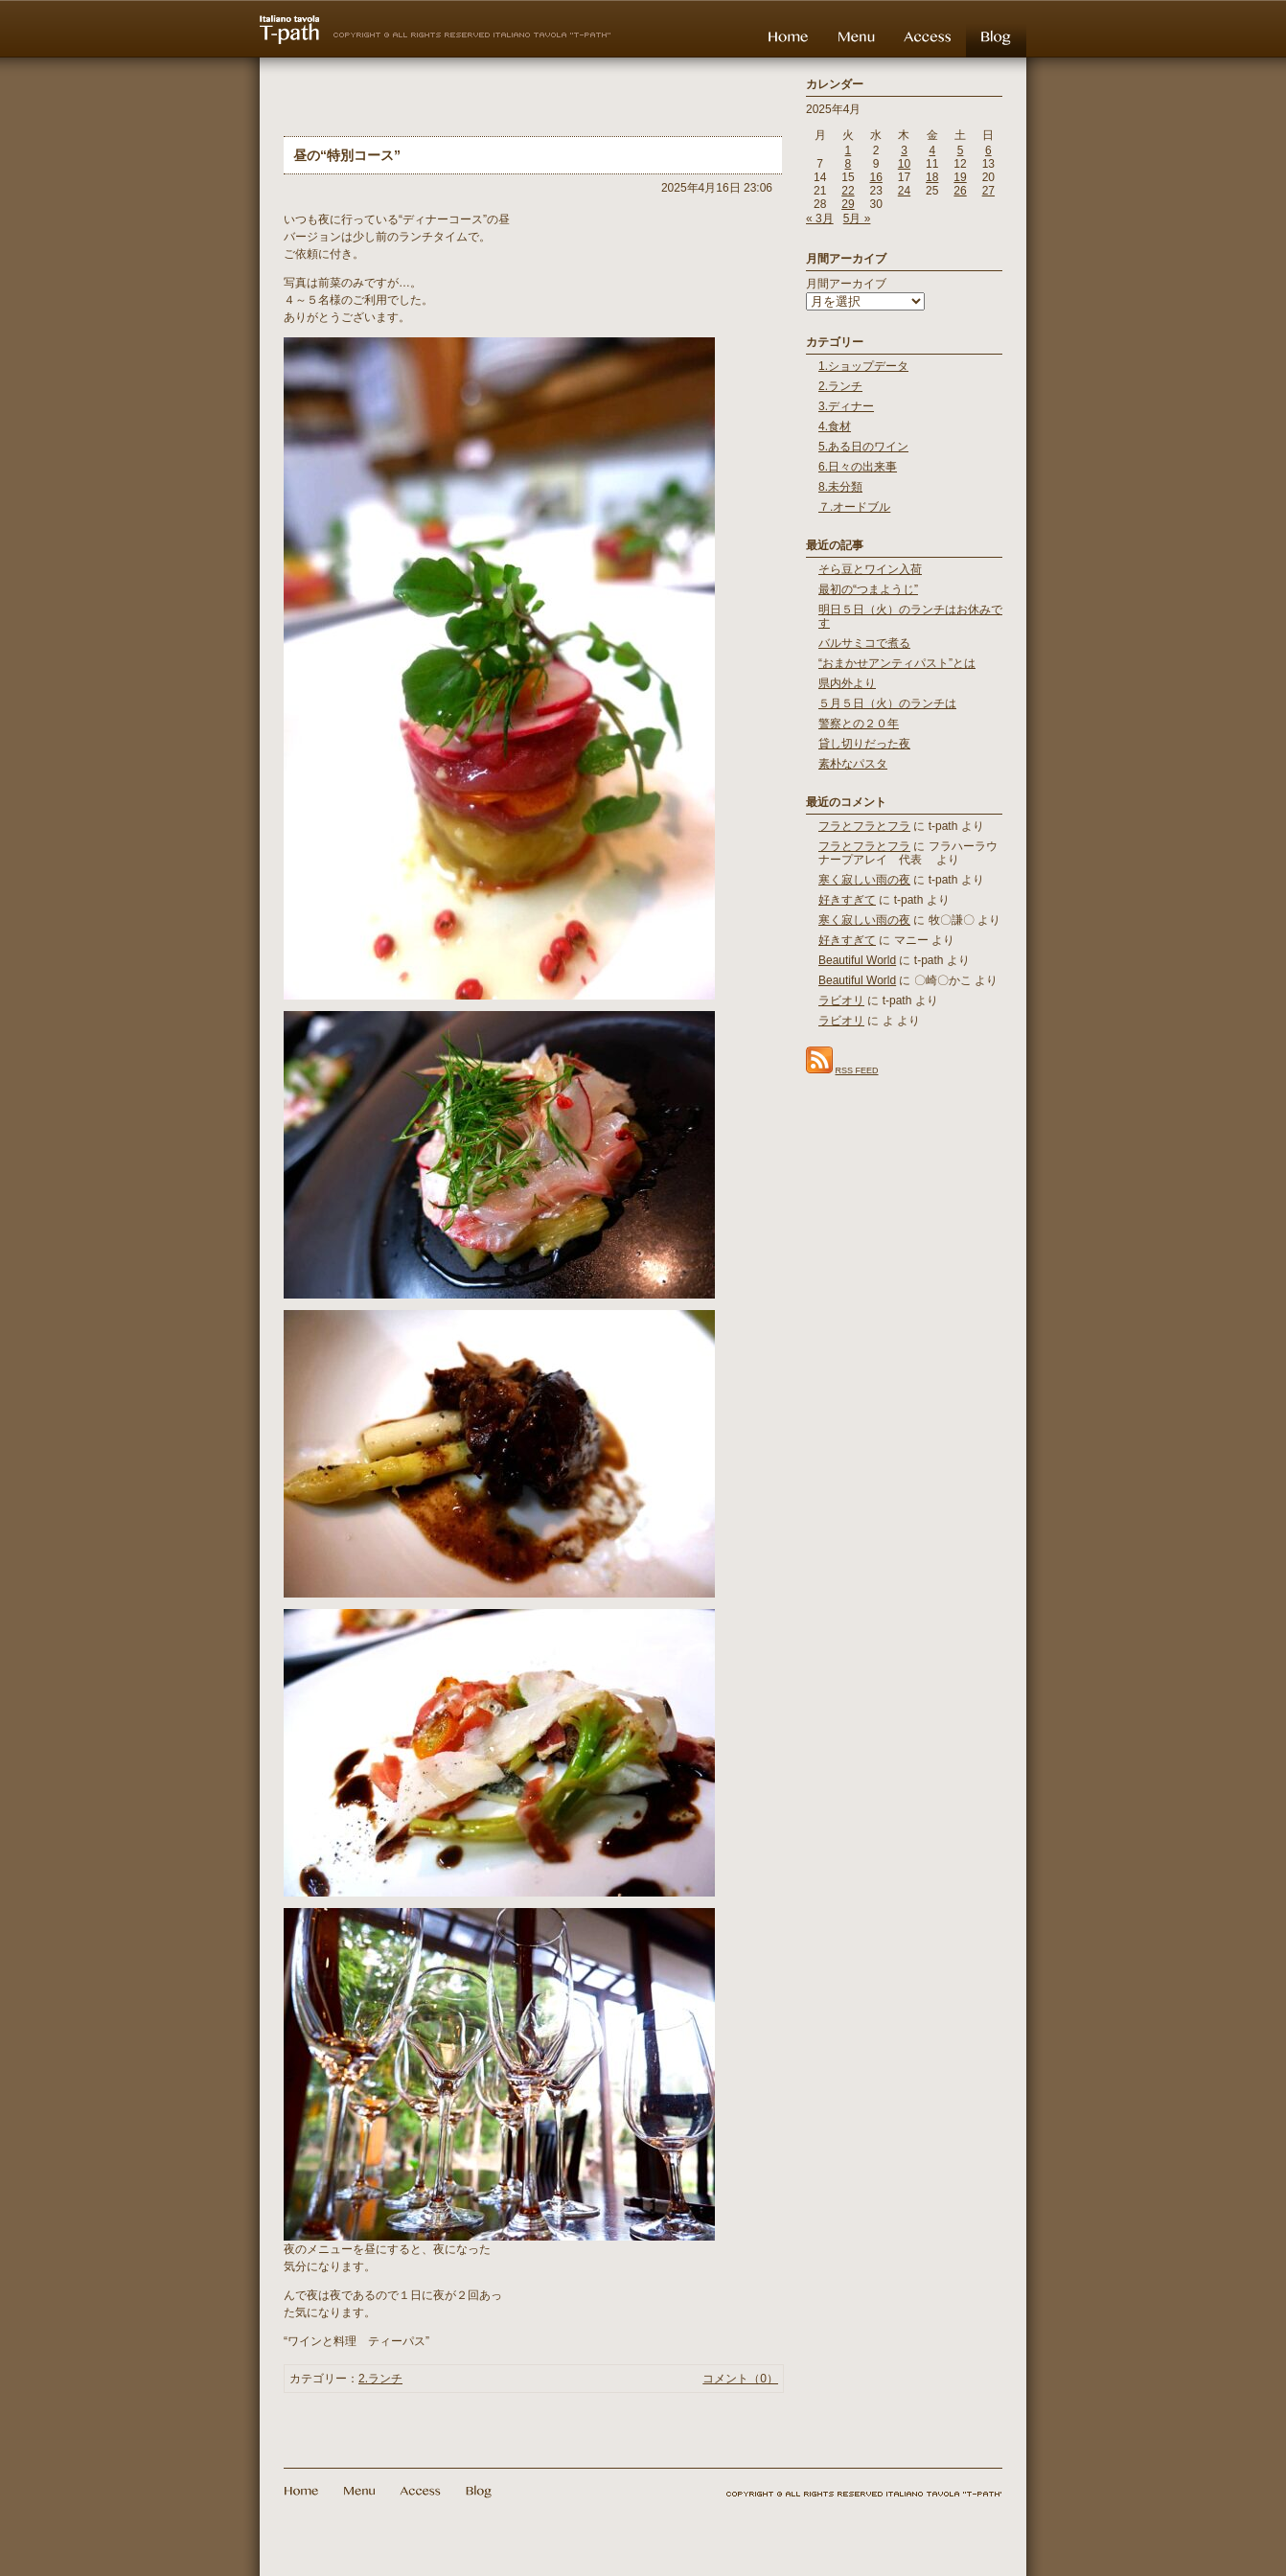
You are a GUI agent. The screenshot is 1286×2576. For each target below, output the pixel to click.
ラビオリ (841, 1000)
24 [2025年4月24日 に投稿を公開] (904, 190)
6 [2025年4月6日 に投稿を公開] (988, 150)
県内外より (847, 683)
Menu (855, 36)
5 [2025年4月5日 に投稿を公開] (960, 150)
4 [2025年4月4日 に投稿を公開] (932, 150)
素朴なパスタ (852, 763)
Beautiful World (857, 960)
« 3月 (820, 218)
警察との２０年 (858, 723)
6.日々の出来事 (857, 466)
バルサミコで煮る (864, 643)
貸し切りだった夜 (864, 743)
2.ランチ (380, 2378)
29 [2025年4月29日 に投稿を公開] (847, 204)
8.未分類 (840, 487)
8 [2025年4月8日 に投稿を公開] (848, 164)
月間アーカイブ (846, 283)
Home (787, 36)
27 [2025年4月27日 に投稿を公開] (988, 190)
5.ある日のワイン (863, 446)
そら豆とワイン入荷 (870, 569)
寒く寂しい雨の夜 (864, 879)
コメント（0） (740, 2378)
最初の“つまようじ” (868, 589)
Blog (996, 36)
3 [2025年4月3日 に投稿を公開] (904, 150)
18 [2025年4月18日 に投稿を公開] (932, 177)
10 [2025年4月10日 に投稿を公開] (904, 164)
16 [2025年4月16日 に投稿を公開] (876, 177)
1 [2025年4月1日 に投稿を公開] (848, 150)
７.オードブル (854, 507)
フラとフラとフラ (864, 826)
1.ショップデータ (863, 366)
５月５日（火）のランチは (887, 703)
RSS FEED (857, 1070)
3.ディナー (846, 406)
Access (927, 36)
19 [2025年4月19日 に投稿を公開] (959, 177)
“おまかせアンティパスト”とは (897, 663)
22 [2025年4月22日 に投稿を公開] (847, 190)
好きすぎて (847, 900)
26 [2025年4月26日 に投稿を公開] (959, 190)
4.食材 (834, 426)
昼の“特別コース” (347, 155)
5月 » (857, 218)
